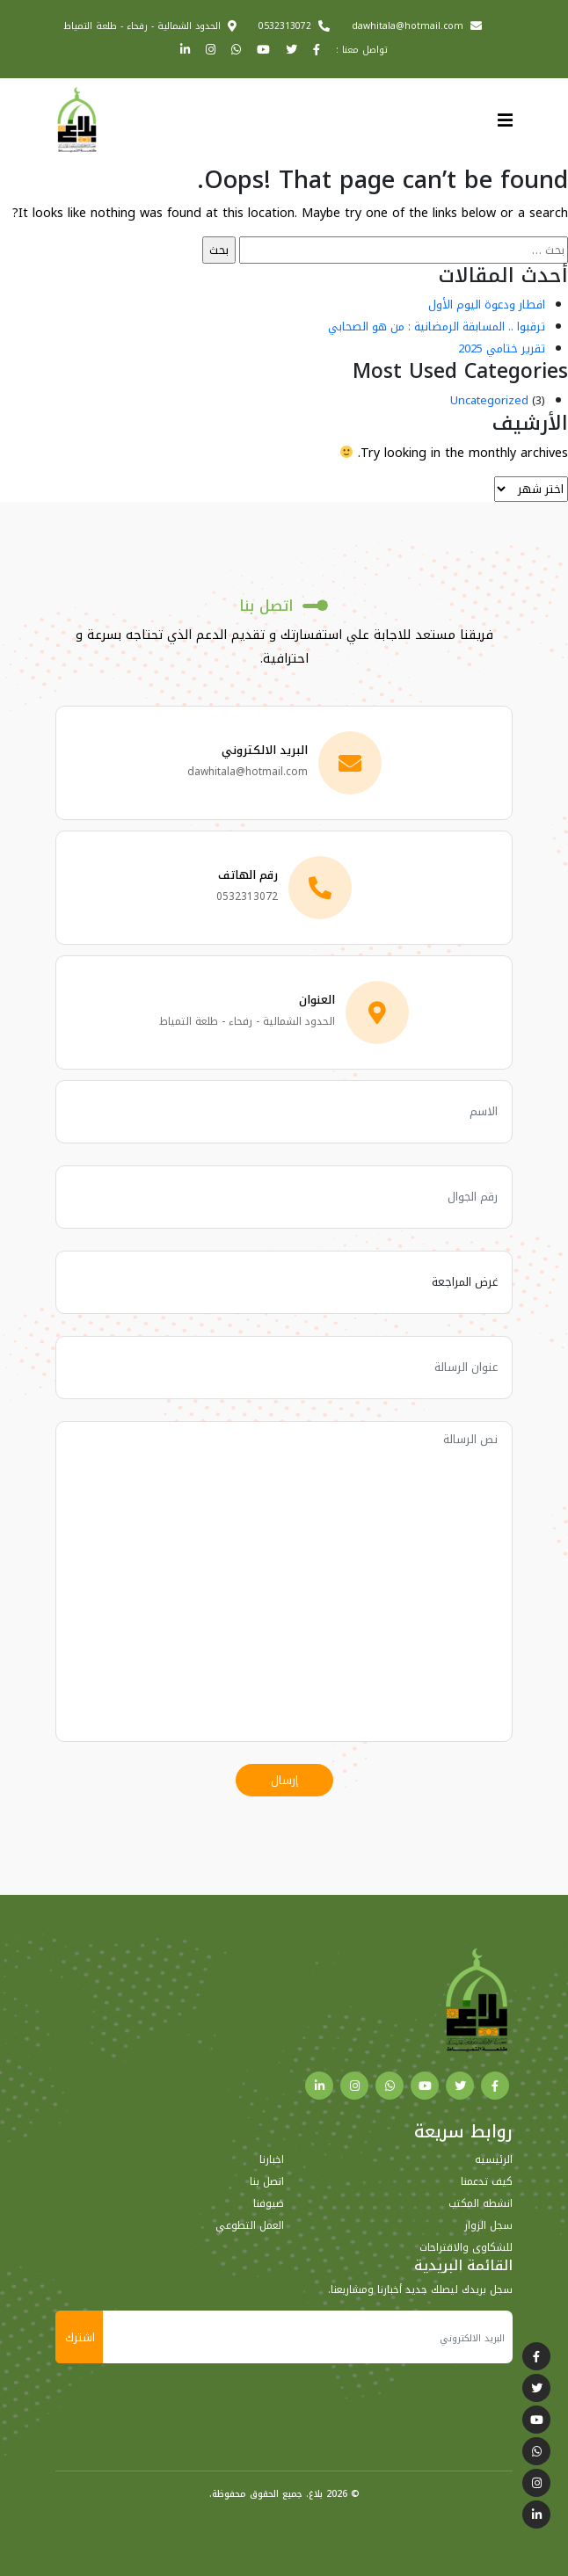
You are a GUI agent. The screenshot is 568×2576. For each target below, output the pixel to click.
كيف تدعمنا (487, 2181)
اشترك (80, 2337)
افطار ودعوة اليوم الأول (486, 305)
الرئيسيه (494, 2159)
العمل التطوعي (249, 2225)
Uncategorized (489, 400)
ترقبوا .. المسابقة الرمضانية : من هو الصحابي (436, 326)
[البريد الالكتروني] (308, 2337)
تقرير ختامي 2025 (501, 348)
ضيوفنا (268, 2203)
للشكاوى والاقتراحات (466, 2247)
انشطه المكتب (480, 2203)
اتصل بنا (267, 2181)
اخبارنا (271, 2159)
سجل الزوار (488, 2225)
